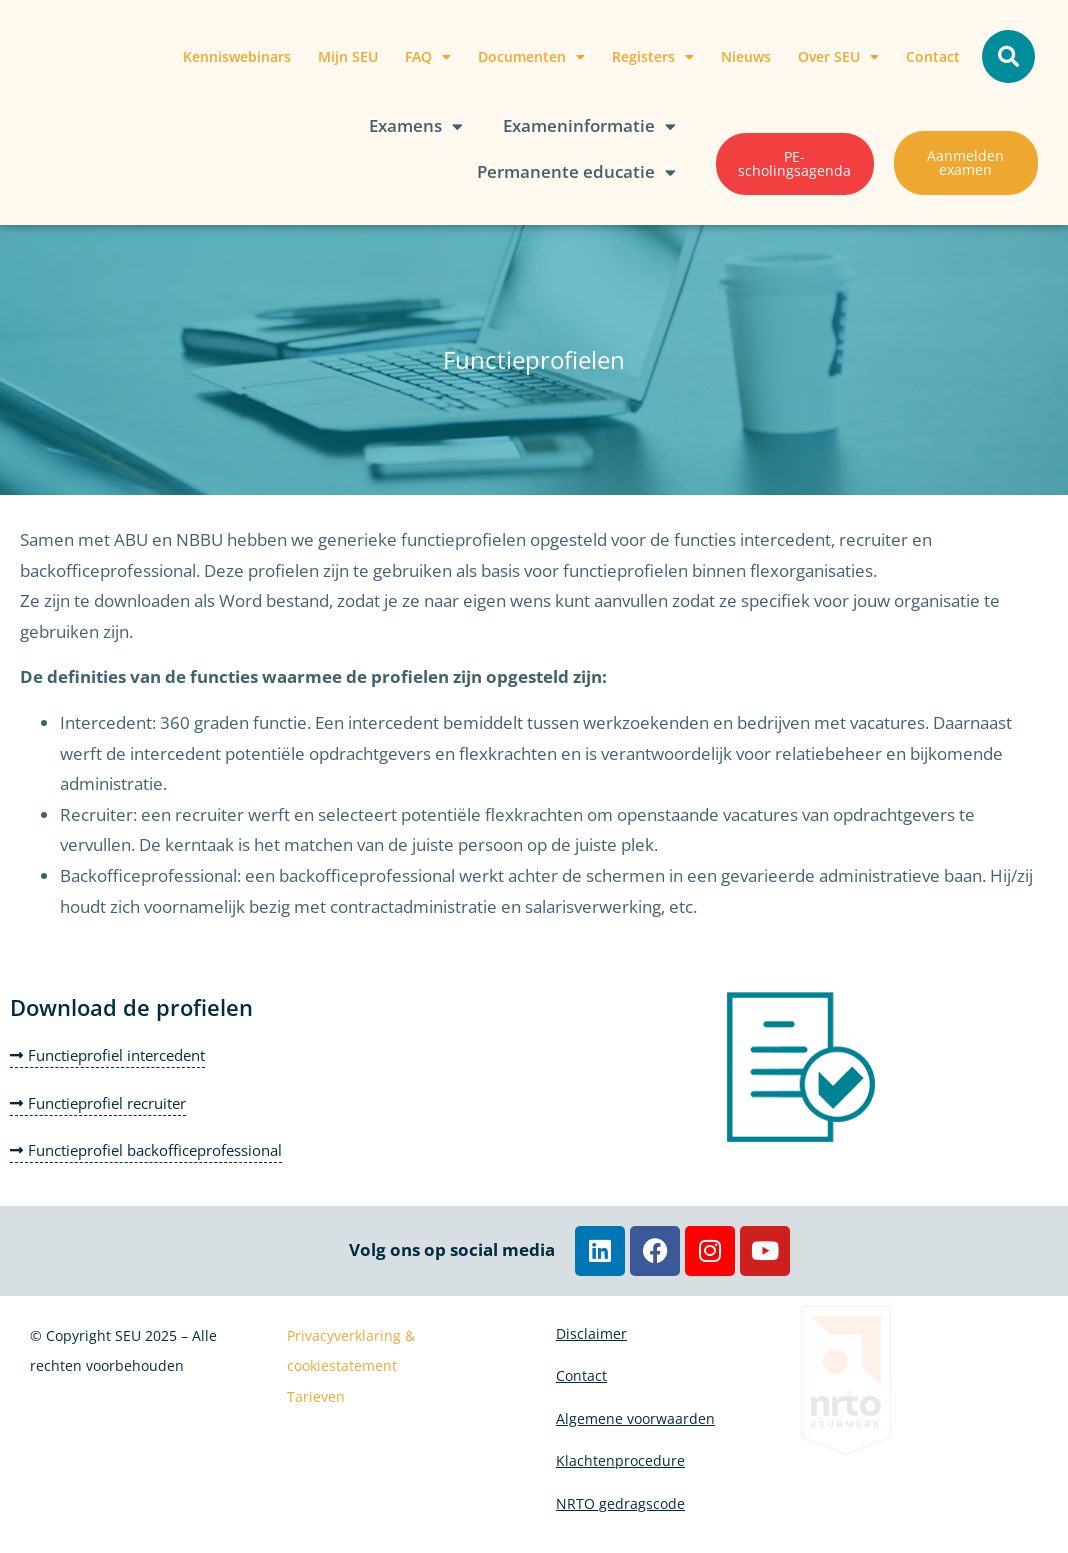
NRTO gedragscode (620, 1519)
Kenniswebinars (237, 56)
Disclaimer (591, 1335)
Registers (653, 57)
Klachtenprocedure (620, 1473)
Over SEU (838, 57)
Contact (933, 56)
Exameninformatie (589, 126)
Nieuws (746, 56)
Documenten (531, 57)
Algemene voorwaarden (635, 1427)
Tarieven (316, 1396)
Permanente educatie (576, 172)
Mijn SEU (348, 56)
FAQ (428, 57)
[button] (1008, 56)
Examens (416, 126)
